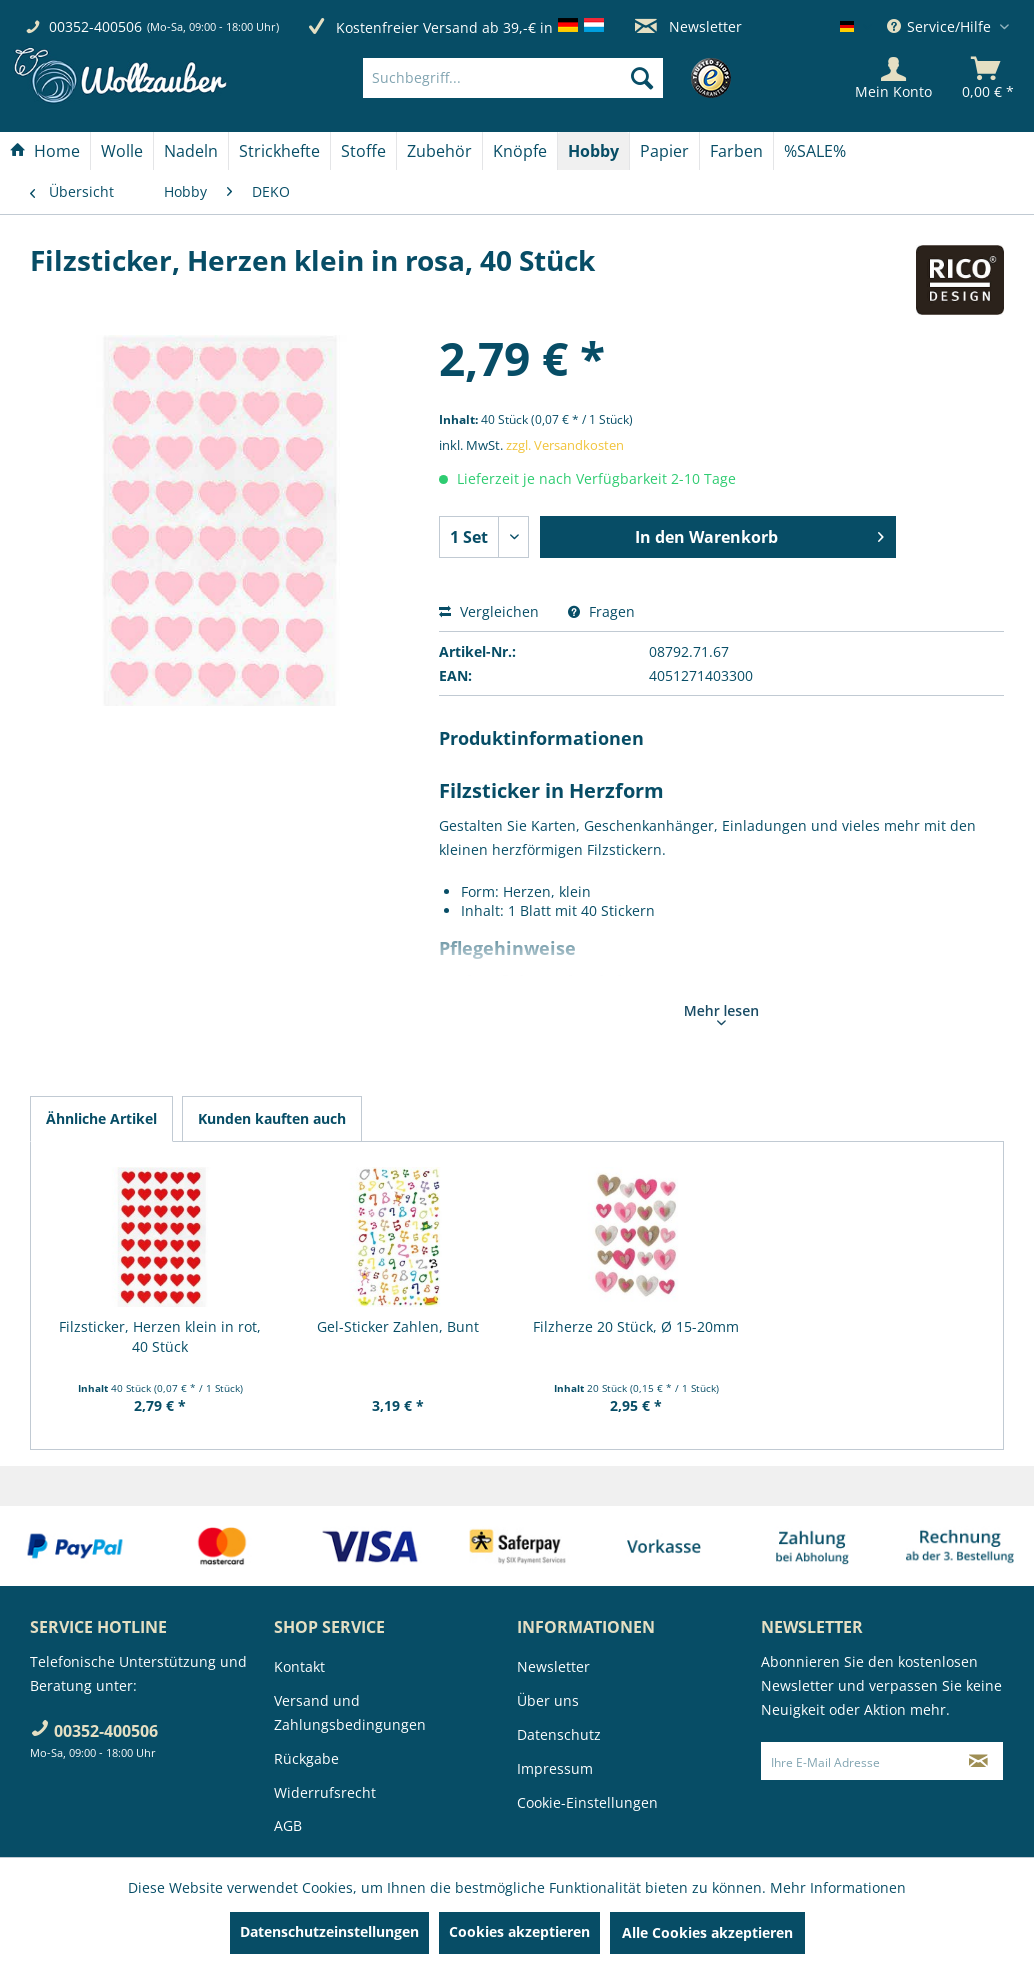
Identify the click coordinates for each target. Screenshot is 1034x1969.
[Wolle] (122, 151)
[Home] (45, 151)
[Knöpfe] (520, 151)
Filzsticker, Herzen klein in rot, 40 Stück (160, 1336)
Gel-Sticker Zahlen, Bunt (398, 1326)
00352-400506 (95, 26)
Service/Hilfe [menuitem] (941, 26)
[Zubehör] (439, 151)
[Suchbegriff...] (513, 78)
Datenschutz (559, 1734)
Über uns (548, 1700)
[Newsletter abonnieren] (978, 1761)
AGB (288, 1825)
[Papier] (664, 151)
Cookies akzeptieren (519, 1931)
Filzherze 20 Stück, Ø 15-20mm (636, 1326)
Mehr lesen (721, 1013)
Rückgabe (306, 1758)
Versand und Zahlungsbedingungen (350, 1712)
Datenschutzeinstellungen (329, 1931)
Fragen (601, 611)
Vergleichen (489, 611)
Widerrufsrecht (325, 1792)
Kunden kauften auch (272, 1118)
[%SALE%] (815, 151)
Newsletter (688, 26)
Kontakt (299, 1666)
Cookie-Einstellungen (587, 1802)
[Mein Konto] (893, 78)
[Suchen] (642, 78)
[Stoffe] (363, 151)
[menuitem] (542, 78)
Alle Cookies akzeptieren (707, 1932)
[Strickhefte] (279, 151)
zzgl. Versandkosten (565, 445)
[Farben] (736, 151)
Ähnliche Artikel (101, 1118)
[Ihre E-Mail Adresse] (858, 1761)
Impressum (555, 1768)
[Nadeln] (191, 151)
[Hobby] (593, 151)
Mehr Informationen (838, 1887)
